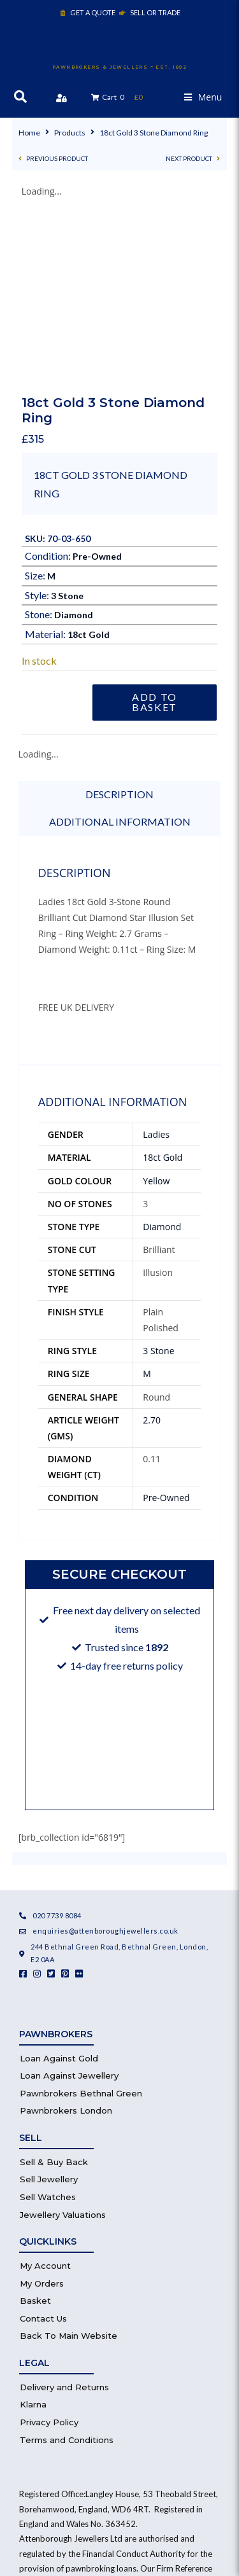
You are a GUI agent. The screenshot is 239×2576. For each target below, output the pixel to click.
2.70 (152, 1241)
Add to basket (154, 523)
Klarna (33, 2226)
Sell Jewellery (49, 2001)
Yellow (156, 1002)
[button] (203, 97)
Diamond (73, 436)
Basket (35, 2122)
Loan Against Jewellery (69, 1897)
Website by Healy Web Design (120, 2490)
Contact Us (43, 2140)
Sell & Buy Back (54, 1983)
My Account (45, 2087)
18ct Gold (89, 456)
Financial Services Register (93, 2419)
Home (29, 132)
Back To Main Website (68, 2157)
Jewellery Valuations (63, 2036)
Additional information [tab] (120, 643)
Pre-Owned (97, 377)
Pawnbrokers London (66, 1932)
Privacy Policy (49, 2243)
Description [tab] (119, 615)
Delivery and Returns (64, 2208)
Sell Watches (48, 2018)
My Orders (42, 2105)
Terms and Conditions (66, 2261)
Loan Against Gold (59, 1879)
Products (69, 132)
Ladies (156, 956)
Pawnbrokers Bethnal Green (81, 1914)
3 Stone (67, 417)
